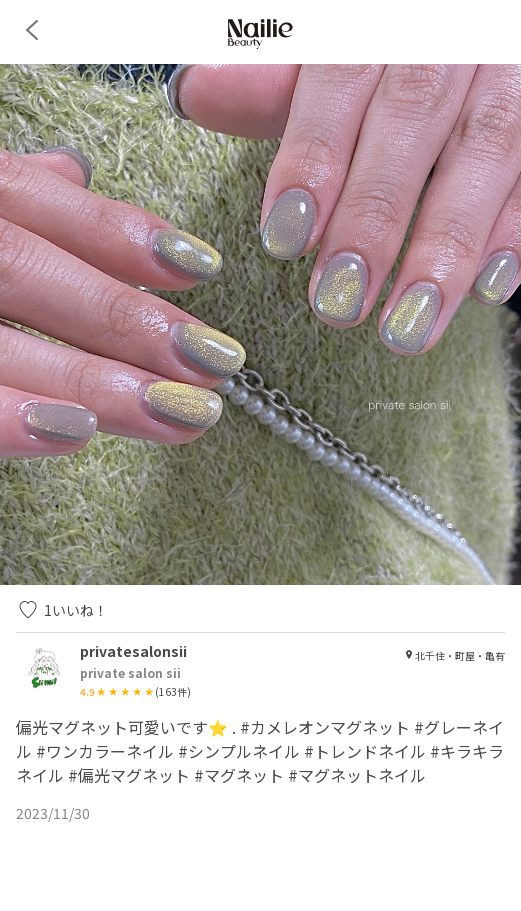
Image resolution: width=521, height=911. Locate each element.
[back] (32, 30)
